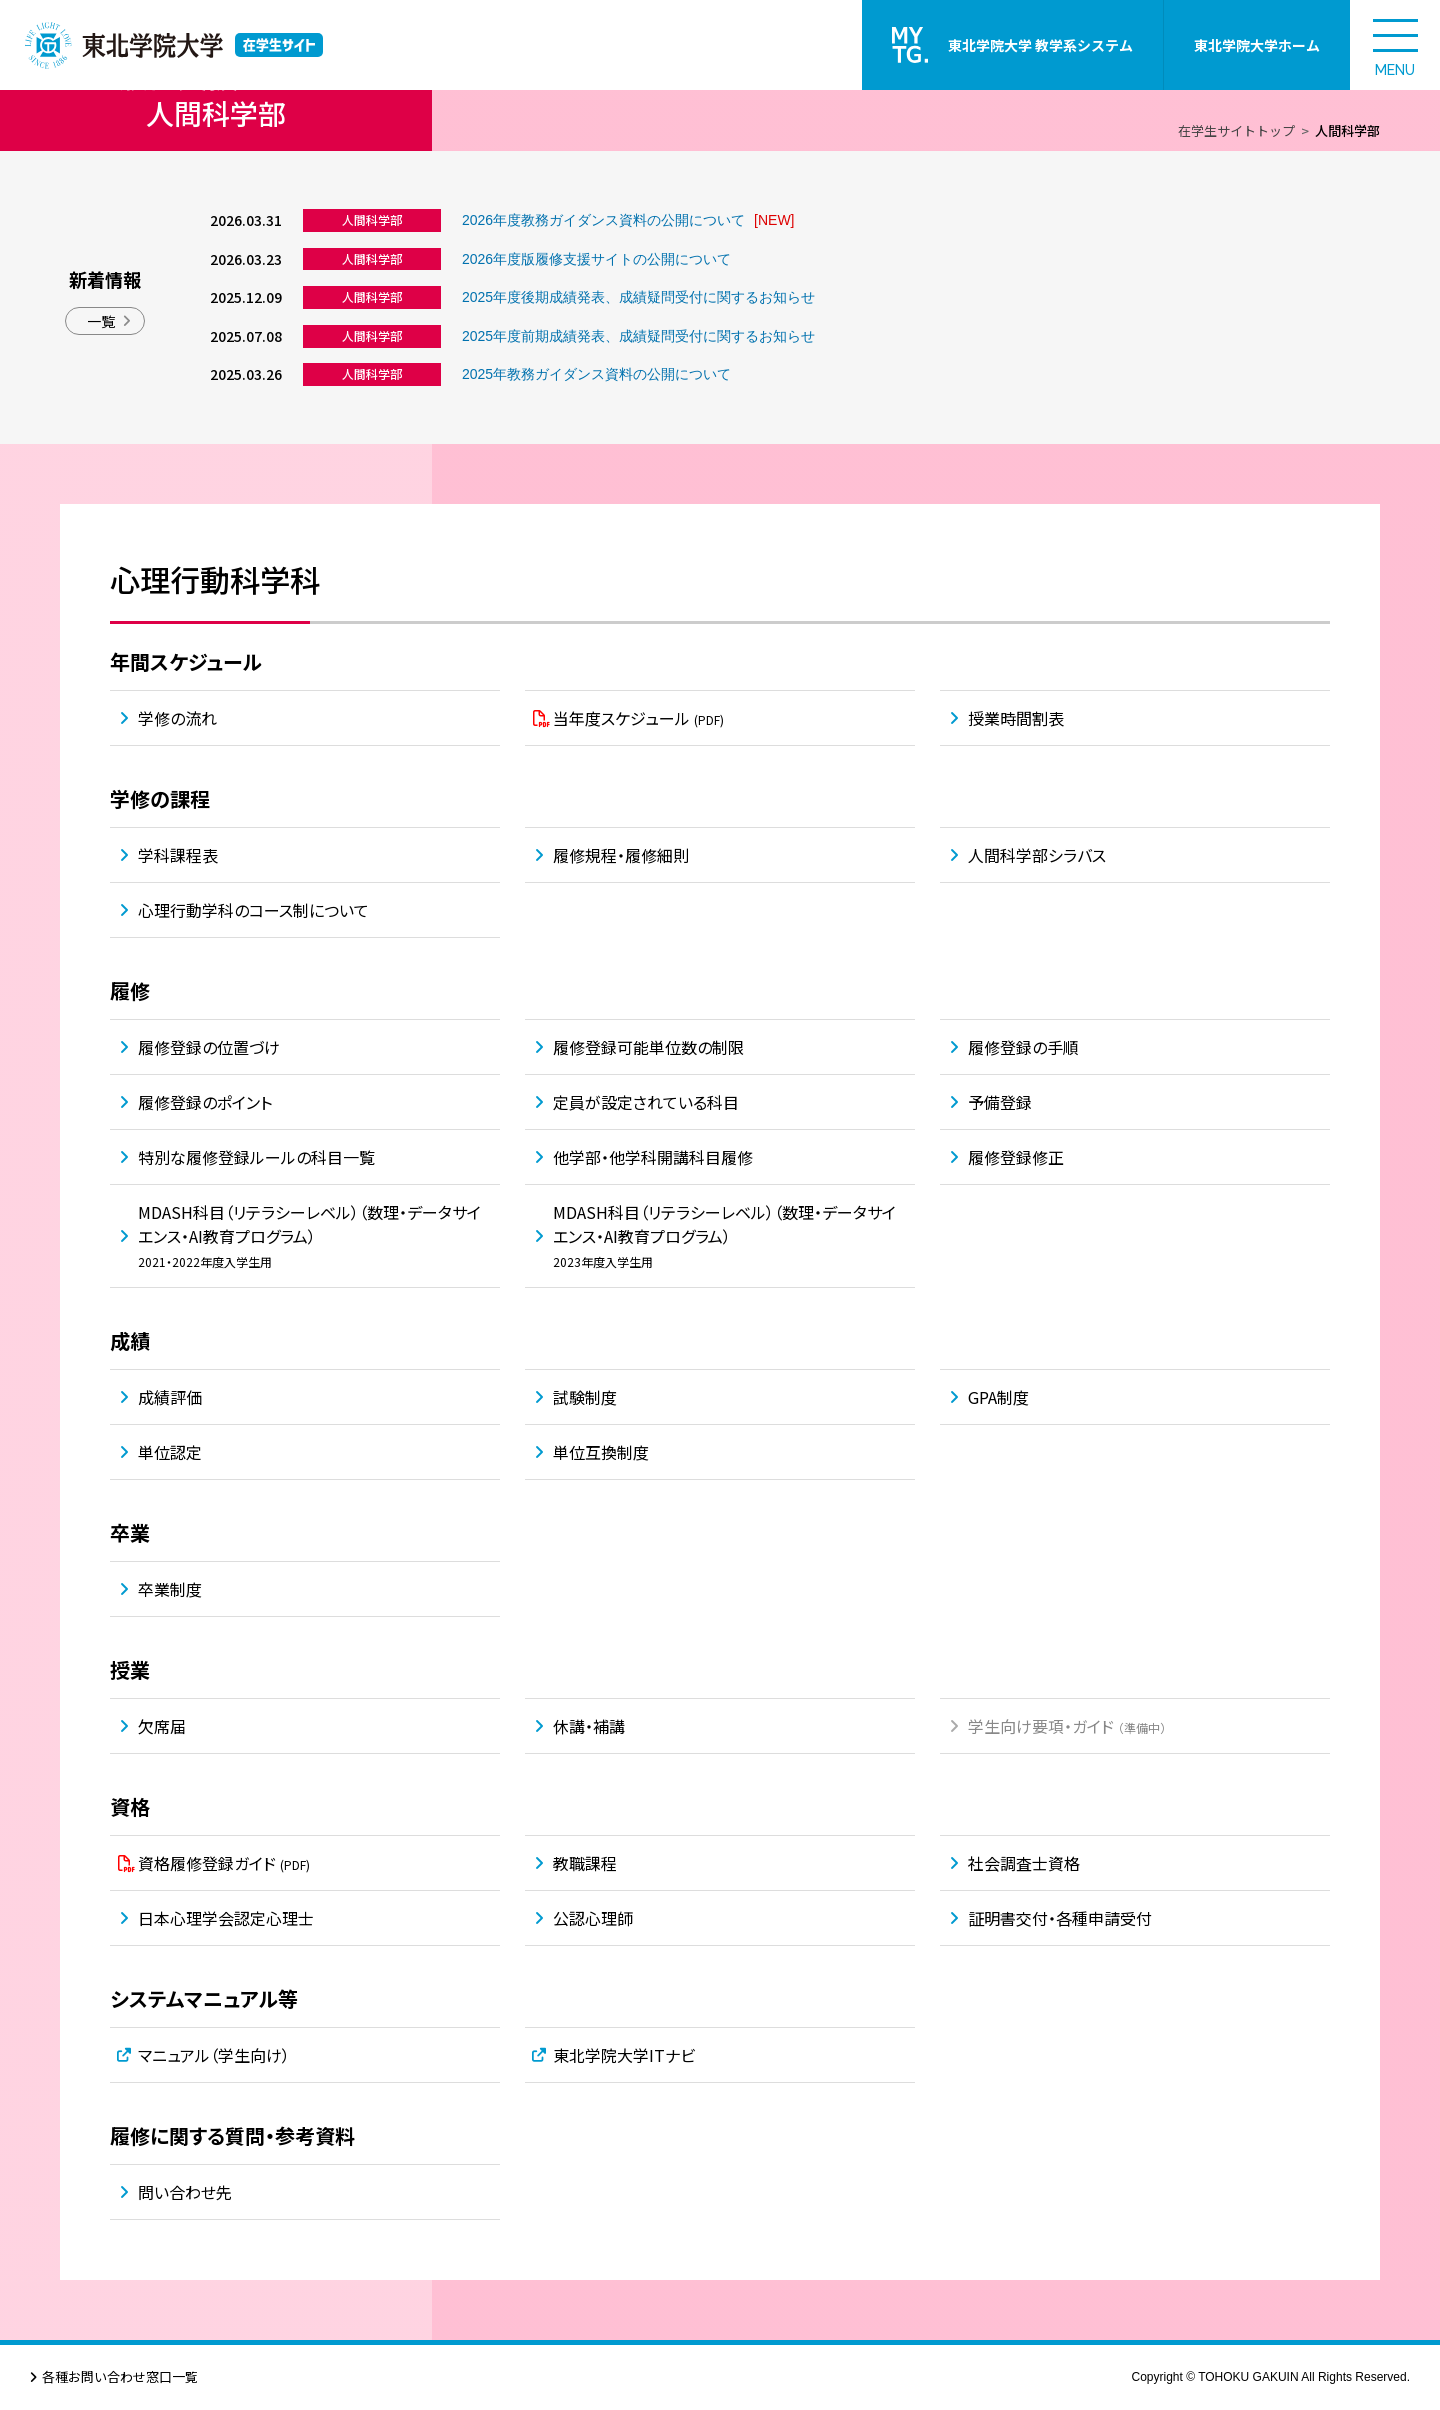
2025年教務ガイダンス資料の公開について (596, 374)
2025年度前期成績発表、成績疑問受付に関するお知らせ (638, 336)
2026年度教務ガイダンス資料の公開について (603, 220)
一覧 (101, 321)
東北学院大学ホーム (1257, 45)
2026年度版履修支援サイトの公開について (596, 259)
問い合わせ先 (185, 2192)
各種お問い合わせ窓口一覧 (120, 2376)
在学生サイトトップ (1236, 130)
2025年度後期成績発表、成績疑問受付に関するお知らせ (638, 297)
